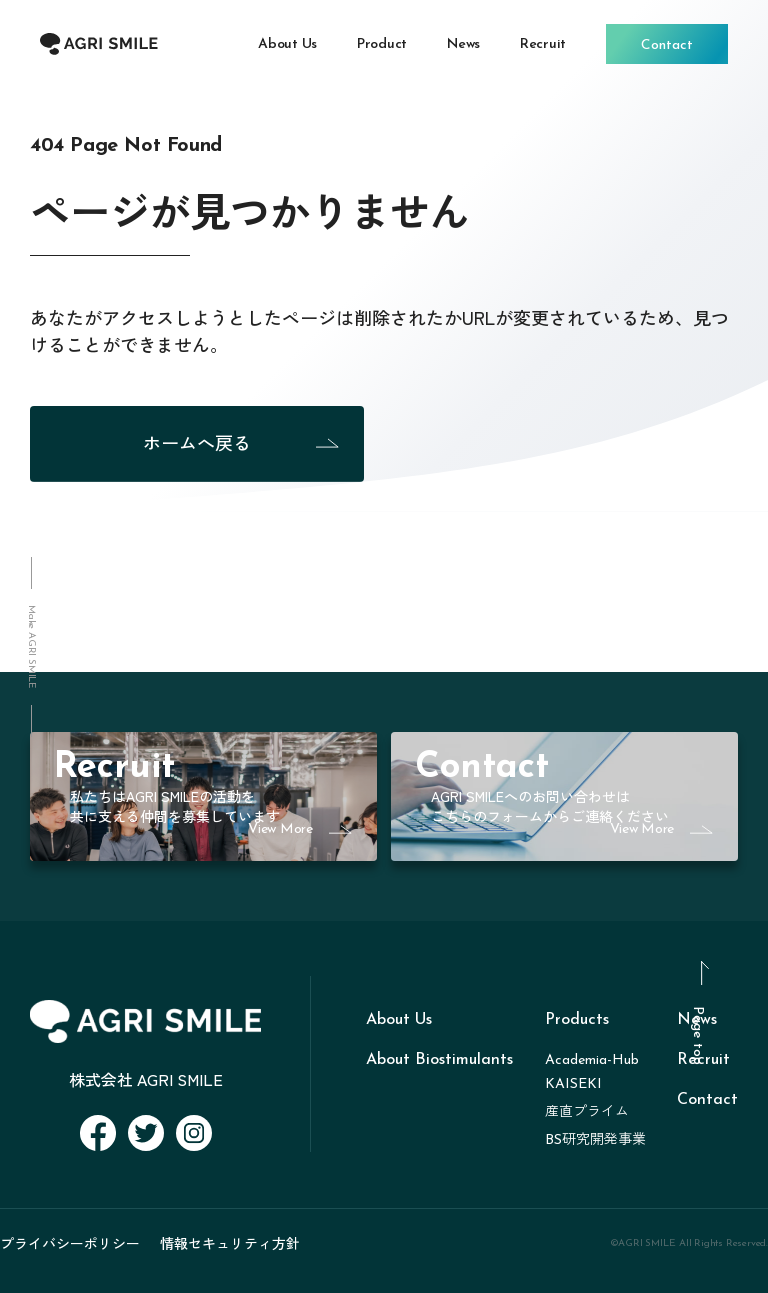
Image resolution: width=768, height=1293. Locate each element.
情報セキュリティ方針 (230, 1243)
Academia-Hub (592, 1060)
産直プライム (587, 1112)
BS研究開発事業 (595, 1140)
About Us (399, 1020)
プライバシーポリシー (70, 1243)
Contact (707, 1100)
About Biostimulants (439, 1060)
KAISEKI (573, 1084)
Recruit (703, 1060)
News (697, 1020)
